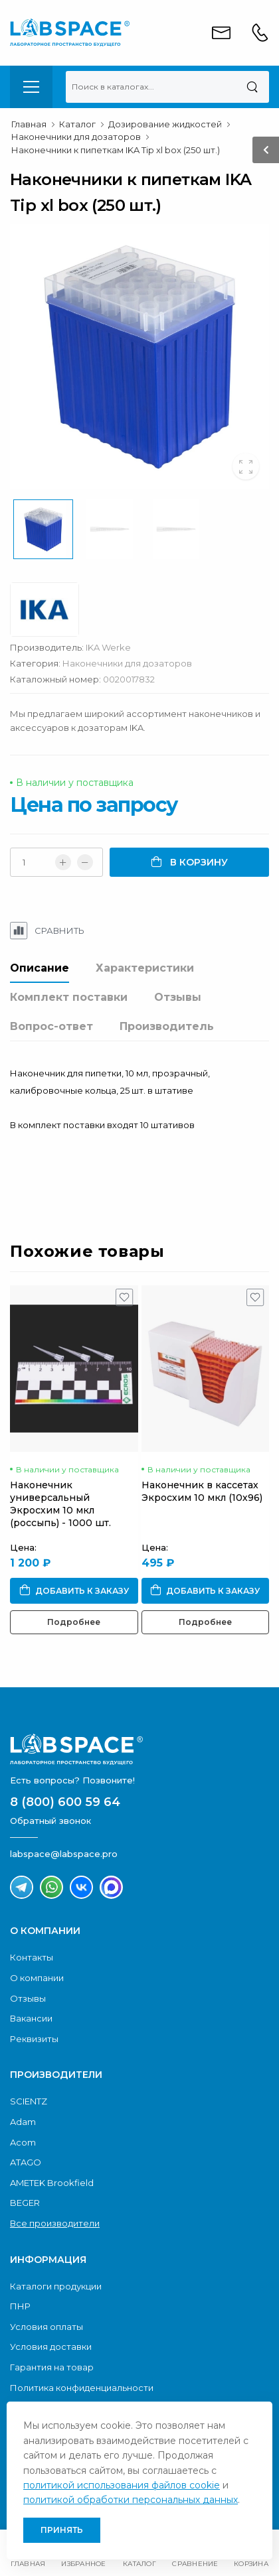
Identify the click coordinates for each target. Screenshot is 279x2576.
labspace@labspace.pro (64, 1853)
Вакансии (31, 2018)
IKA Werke (108, 647)
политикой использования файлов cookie (121, 2485)
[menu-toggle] (31, 87)
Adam (23, 2121)
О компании (37, 1977)
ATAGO (25, 2162)
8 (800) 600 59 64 (65, 1802)
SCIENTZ (28, 2101)
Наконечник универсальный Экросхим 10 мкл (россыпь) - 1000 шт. (60, 1504)
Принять (62, 2530)
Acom (23, 2142)
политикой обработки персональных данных (130, 2500)
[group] (139, 356)
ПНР (20, 2306)
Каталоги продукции (56, 2286)
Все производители (55, 2223)
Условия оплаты (46, 2326)
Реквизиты (34, 2038)
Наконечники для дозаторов (127, 663)
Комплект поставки (69, 997)
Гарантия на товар (52, 2367)
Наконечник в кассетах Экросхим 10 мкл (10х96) (201, 1491)
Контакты (31, 1957)
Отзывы (177, 997)
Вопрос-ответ (51, 1026)
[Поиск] (252, 87)
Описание (39, 968)
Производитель (167, 1026)
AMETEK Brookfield (52, 2182)
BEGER (25, 2202)
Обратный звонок (50, 1820)
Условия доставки (51, 2346)
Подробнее (73, 1622)
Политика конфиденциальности (81, 2387)
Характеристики (145, 968)
